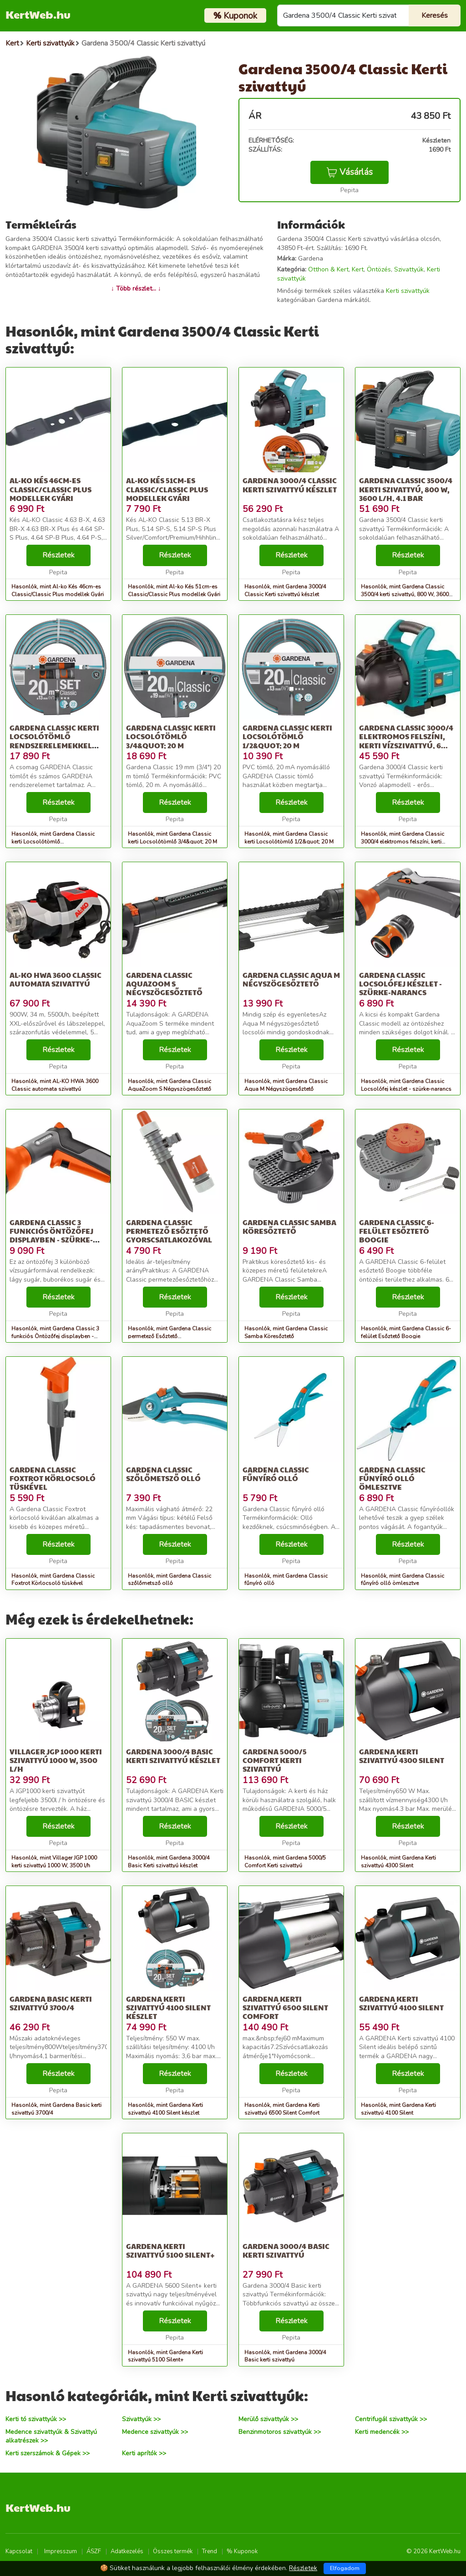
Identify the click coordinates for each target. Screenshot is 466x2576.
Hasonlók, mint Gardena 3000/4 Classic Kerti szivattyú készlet (285, 590)
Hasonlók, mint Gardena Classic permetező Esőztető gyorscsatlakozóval (169, 1336)
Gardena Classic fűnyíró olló (276, 1473)
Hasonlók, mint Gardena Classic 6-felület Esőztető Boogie (406, 1332)
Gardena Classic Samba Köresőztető (289, 1226)
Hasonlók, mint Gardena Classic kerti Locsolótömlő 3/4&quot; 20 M (172, 837)
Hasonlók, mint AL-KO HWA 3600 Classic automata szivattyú (54, 1085)
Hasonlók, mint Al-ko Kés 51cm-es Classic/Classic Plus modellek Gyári (174, 590)
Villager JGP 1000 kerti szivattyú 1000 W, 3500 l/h (56, 1760)
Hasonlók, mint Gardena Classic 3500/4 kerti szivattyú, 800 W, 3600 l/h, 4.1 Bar (405, 594)
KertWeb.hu (38, 14)
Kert (358, 269)
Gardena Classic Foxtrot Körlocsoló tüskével (53, 1478)
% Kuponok (242, 2551)
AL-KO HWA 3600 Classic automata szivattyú (55, 979)
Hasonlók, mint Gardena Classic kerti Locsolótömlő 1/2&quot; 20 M (289, 837)
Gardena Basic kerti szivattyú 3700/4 (51, 2003)
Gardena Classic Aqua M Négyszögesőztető (291, 979)
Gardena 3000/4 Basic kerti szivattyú (286, 2250)
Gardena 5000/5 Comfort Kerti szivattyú (275, 1760)
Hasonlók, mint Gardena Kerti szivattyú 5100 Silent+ (165, 2356)
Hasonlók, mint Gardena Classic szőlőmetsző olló (169, 1579)
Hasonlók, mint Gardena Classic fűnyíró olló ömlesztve (402, 1579)
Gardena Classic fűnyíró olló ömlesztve (392, 1478)
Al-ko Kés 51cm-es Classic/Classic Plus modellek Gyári (167, 489)
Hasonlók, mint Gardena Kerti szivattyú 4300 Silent (398, 1861)
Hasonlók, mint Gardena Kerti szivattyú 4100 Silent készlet (165, 2108)
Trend (209, 2551)
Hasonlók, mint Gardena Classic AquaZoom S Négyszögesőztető (169, 1085)
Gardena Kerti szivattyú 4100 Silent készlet (168, 2007)
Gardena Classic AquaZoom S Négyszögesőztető (164, 983)
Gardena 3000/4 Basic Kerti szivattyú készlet (173, 1755)
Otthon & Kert (328, 269)
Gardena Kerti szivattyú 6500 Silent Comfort (285, 2007)
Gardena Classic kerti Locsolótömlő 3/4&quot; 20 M (171, 736)
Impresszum (60, 2551)
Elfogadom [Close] (345, 2568)
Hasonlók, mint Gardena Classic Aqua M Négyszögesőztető (286, 1085)
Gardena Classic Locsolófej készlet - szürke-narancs (400, 983)
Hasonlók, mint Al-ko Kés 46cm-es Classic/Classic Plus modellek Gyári (57, 590)
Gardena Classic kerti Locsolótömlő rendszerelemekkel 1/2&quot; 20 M (54, 740)
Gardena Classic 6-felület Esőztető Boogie (396, 1231)
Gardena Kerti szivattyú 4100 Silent (401, 2003)
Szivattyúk (409, 269)
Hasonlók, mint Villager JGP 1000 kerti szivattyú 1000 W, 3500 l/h (54, 1861)
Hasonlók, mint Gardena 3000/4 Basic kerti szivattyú (285, 2356)
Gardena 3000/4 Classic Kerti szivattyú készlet (290, 484)
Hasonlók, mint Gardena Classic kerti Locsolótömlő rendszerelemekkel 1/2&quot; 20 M (55, 841)
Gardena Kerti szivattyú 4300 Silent (401, 1755)
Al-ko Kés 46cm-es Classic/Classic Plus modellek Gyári (50, 489)
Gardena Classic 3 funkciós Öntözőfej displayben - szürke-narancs (51, 1235)
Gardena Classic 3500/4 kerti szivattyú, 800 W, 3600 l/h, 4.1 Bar (405, 489)
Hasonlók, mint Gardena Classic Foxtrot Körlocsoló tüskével (53, 1579)
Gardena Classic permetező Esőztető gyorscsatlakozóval (169, 1231)
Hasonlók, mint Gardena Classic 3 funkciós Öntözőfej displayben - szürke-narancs (55, 1336)
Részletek (58, 555)
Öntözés (379, 269)
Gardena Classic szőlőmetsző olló (163, 1473)
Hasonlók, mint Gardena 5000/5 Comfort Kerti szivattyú (285, 1861)
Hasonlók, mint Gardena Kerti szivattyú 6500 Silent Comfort (281, 2108)
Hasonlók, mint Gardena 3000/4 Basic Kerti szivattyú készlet (168, 1861)
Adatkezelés (127, 2551)
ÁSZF (93, 2551)
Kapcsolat (18, 2551)
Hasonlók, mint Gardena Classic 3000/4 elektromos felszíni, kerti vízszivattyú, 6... (402, 841)
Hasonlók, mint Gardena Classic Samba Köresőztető (286, 1332)
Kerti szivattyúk (408, 290)
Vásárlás (349, 172)
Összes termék (172, 2551)
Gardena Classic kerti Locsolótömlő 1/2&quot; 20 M (287, 736)
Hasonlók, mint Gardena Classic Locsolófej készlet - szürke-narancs (406, 1085)
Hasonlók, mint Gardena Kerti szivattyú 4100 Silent (398, 2108)
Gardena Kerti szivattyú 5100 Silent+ (170, 2250)
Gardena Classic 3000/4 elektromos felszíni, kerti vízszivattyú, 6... (406, 736)
